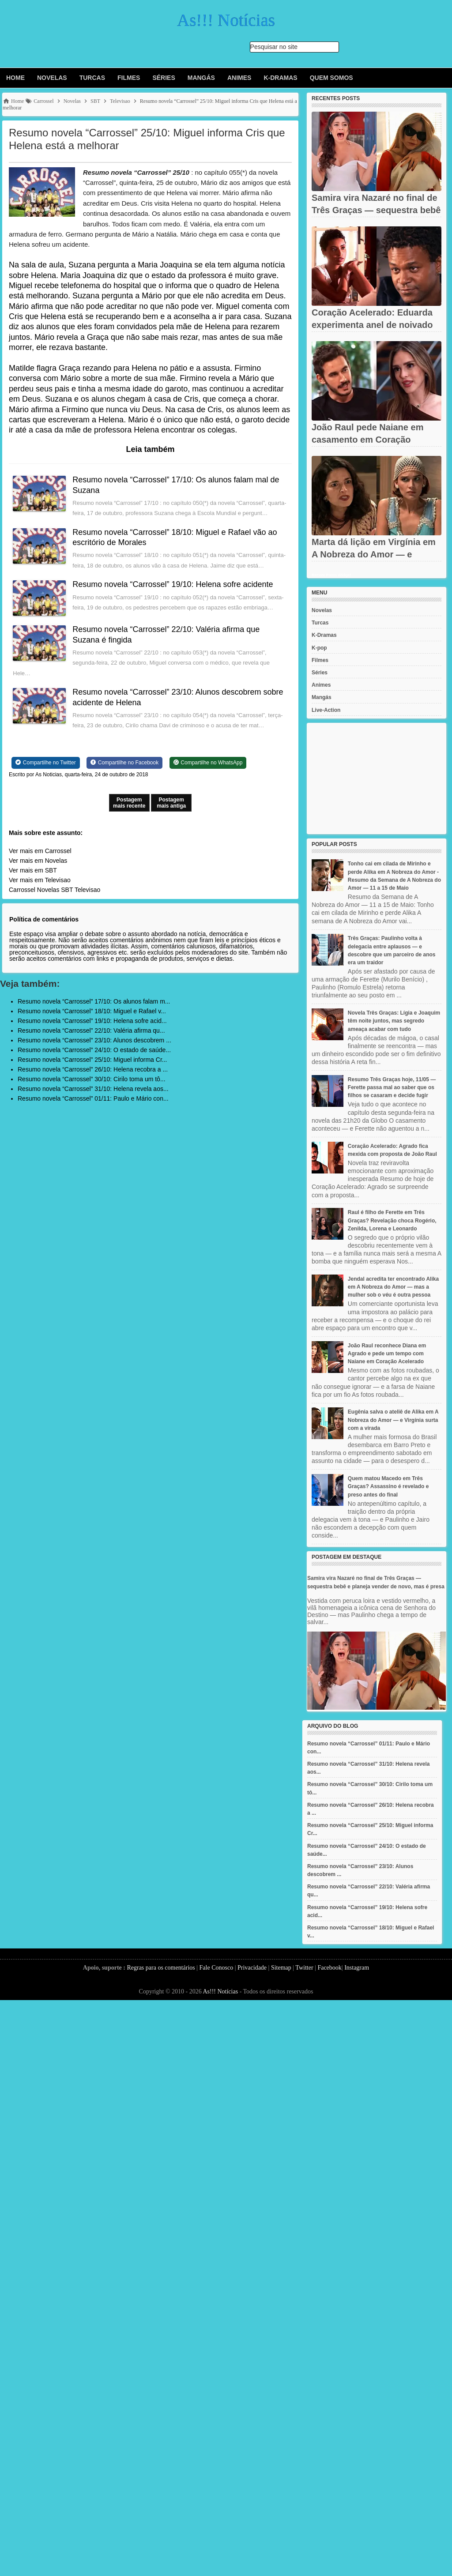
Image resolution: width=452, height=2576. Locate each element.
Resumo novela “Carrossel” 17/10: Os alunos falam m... (94, 1001)
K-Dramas (280, 77)
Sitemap (281, 1967)
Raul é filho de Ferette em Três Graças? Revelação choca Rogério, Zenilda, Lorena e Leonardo (392, 1220)
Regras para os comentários (161, 1967)
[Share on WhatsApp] (208, 762)
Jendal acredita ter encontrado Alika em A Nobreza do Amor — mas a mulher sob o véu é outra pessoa (393, 1287)
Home (15, 77)
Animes (239, 77)
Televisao (87, 889)
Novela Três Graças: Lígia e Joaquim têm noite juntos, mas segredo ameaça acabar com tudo (394, 1021)
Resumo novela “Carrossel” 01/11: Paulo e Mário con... (93, 1098)
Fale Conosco (217, 1967)
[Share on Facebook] (124, 762)
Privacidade (252, 1967)
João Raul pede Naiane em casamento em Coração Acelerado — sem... (367, 439)
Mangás (201, 77)
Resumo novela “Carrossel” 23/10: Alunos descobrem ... (94, 1040)
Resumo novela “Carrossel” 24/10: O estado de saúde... (94, 1049)
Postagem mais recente (129, 803)
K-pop (319, 648)
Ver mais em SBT (33, 870)
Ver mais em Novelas (38, 860)
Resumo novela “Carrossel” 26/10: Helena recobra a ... (93, 1069)
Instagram (356, 1967)
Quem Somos (331, 77)
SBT (67, 889)
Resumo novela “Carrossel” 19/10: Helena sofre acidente (173, 584)
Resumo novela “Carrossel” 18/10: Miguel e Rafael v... (92, 1011)
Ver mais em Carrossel (40, 850)
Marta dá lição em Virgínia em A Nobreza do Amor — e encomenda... (374, 554)
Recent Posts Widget (331, 575)
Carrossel (22, 889)
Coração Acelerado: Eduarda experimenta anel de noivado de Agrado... (372, 325)
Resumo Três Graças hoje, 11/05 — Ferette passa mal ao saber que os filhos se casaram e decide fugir (392, 1087)
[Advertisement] (376, 778)
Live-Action (326, 710)
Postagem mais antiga (171, 803)
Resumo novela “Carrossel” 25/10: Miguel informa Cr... (92, 1059)
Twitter (304, 1967)
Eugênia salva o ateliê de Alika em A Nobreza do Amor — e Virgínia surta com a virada (393, 1420)
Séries (163, 77)
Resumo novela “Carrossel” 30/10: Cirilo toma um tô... (92, 1079)
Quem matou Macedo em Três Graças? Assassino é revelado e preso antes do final (388, 1486)
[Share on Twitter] (45, 762)
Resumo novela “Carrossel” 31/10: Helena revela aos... (93, 1088)
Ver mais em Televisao (40, 880)
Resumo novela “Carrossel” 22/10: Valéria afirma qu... (91, 1030)
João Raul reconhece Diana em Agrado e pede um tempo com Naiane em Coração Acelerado (387, 1354)
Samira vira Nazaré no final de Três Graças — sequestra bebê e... (376, 210)
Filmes (128, 77)
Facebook (329, 1967)
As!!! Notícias (220, 1991)
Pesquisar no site (274, 46)
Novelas (52, 77)
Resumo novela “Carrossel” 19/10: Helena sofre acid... (92, 1020)
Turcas (92, 77)
